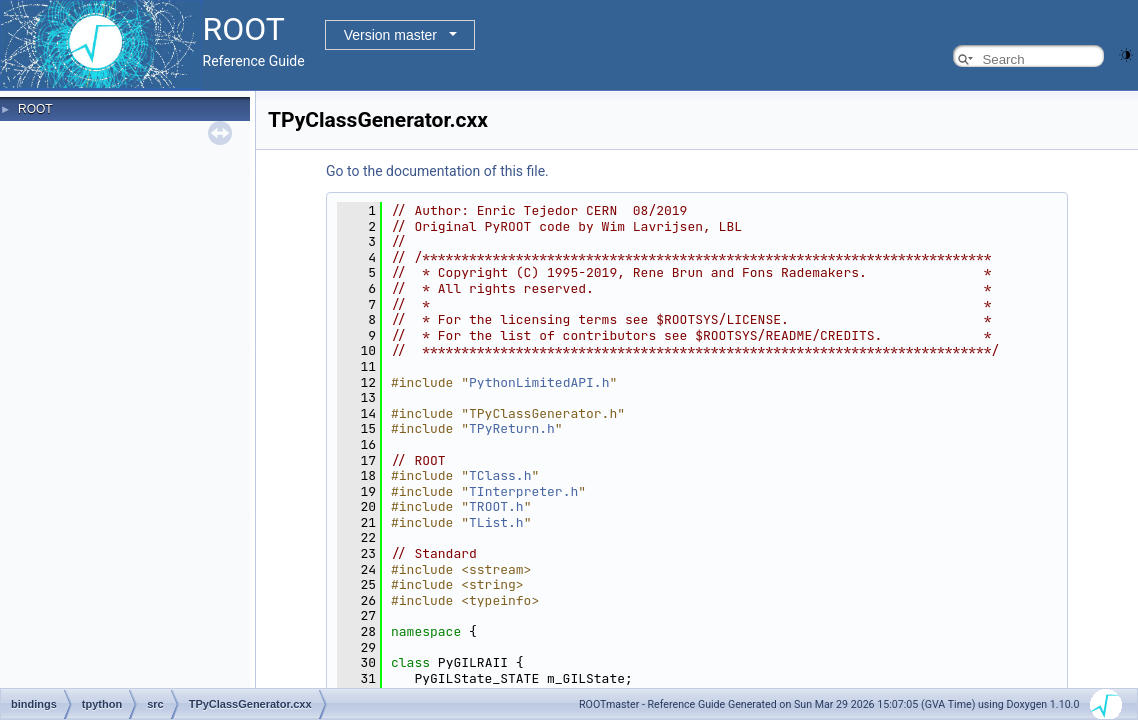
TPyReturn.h (512, 428)
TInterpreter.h (523, 491)
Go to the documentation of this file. (437, 171)
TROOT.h (496, 506)
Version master (390, 35)
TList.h (496, 522)
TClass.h (500, 475)
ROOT (35, 109)
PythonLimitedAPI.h (539, 382)
